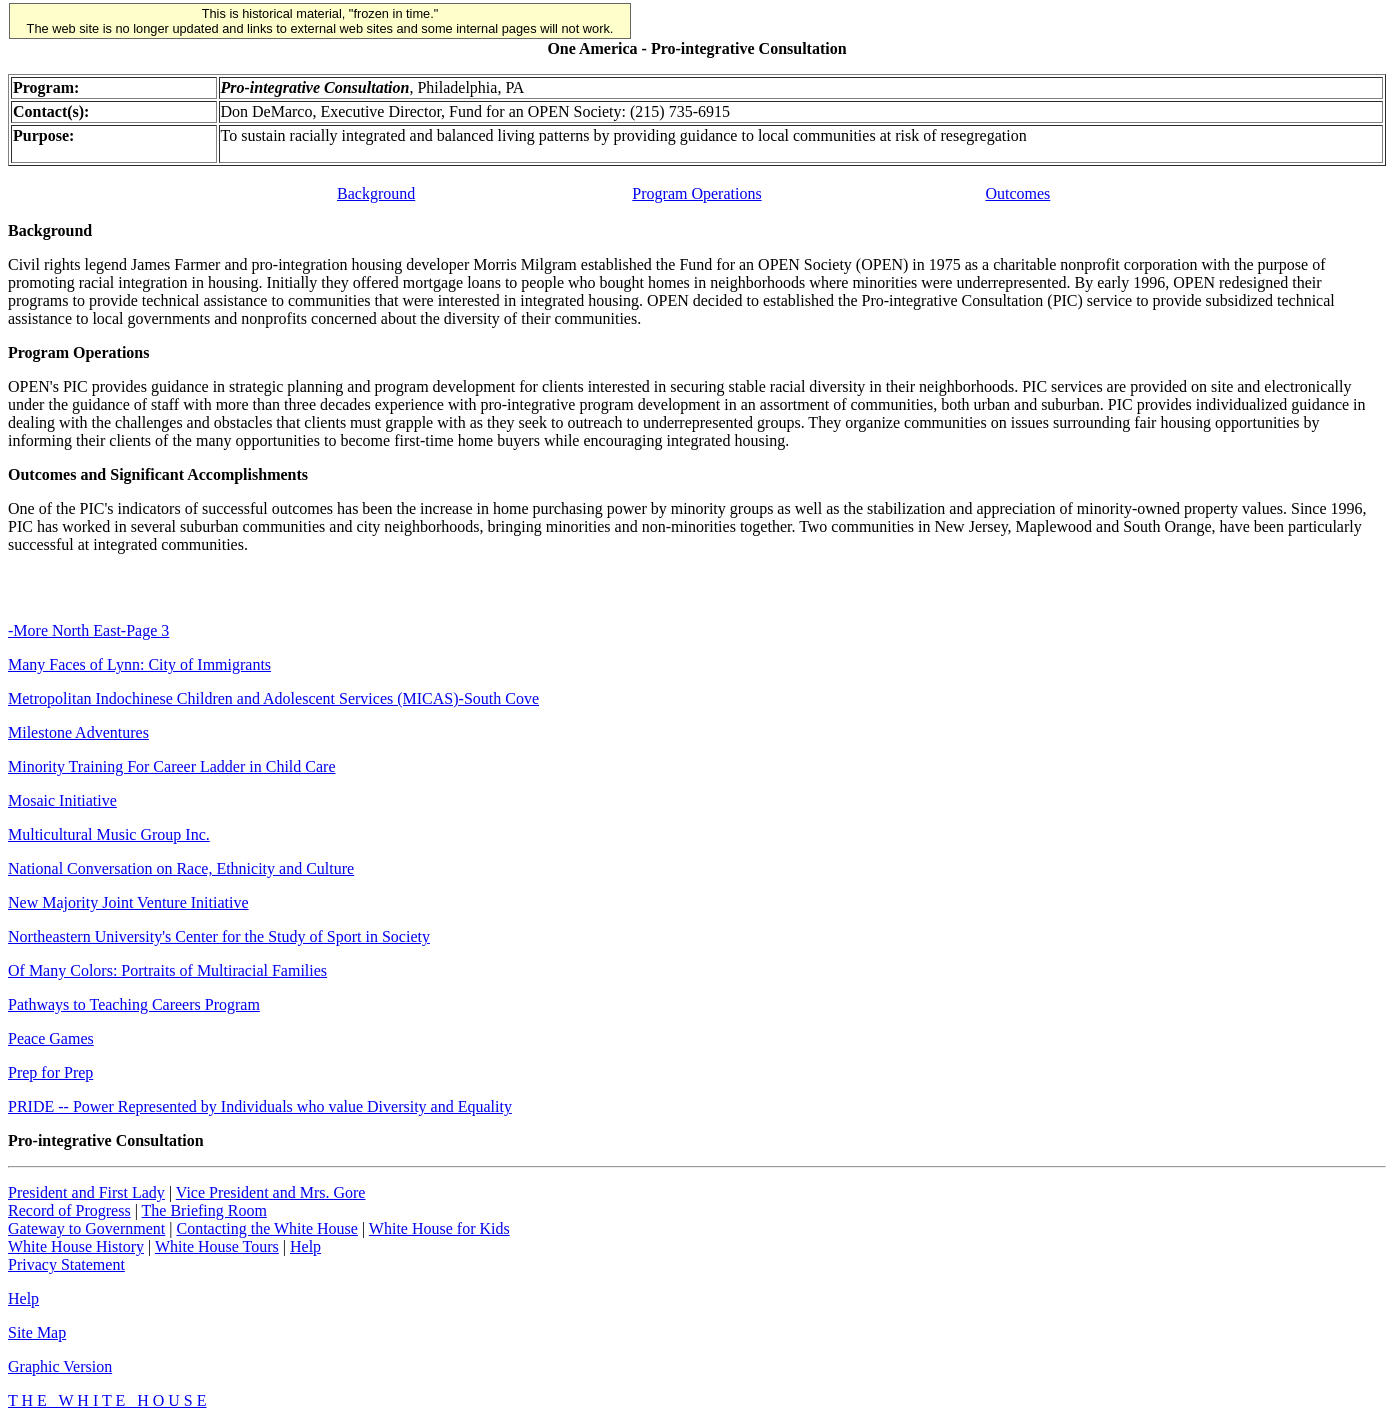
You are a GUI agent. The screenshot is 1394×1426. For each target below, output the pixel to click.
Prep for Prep (50, 1072)
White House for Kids (439, 1228)
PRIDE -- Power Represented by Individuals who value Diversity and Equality (260, 1106)
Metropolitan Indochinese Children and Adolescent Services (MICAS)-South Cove (273, 698)
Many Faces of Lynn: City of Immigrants (139, 664)
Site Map (37, 1332)
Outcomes (1017, 193)
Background (376, 193)
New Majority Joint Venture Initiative (128, 902)
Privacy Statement (66, 1264)
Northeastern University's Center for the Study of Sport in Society (219, 936)
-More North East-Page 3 (88, 630)
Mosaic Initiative (62, 800)
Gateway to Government (86, 1228)
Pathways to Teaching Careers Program (134, 1004)
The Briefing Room (204, 1210)
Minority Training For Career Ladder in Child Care (172, 766)
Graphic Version (60, 1366)
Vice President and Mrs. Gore (271, 1192)
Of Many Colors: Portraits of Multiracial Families (167, 970)
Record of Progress (69, 1210)
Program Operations (696, 193)
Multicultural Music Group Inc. (109, 834)
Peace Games (51, 1038)
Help (305, 1246)
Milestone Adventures (78, 732)
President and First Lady (86, 1192)
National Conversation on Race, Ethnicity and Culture (181, 868)
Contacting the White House (266, 1228)
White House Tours (217, 1246)
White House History (76, 1246)
